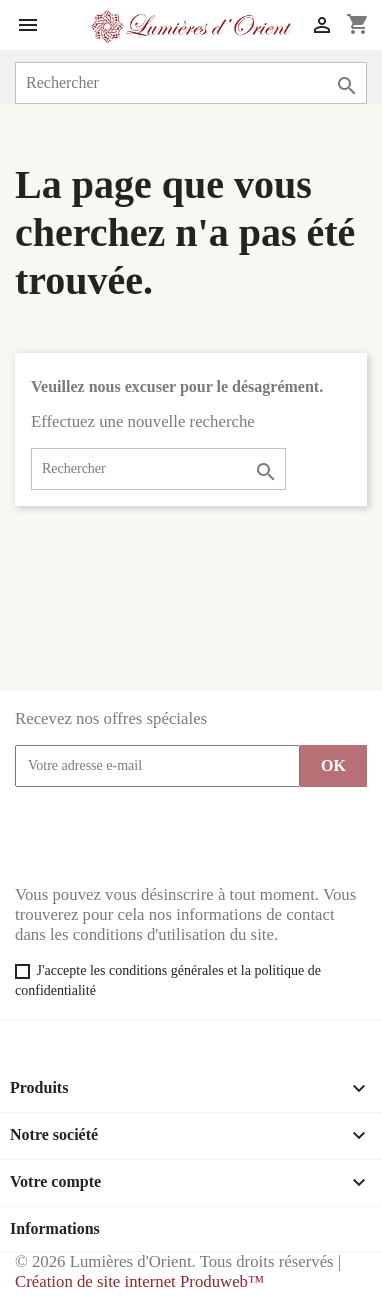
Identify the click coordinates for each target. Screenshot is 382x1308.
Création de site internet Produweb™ (139, 1281)
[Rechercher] (191, 83)
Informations (55, 1228)
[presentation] (167, 836)
